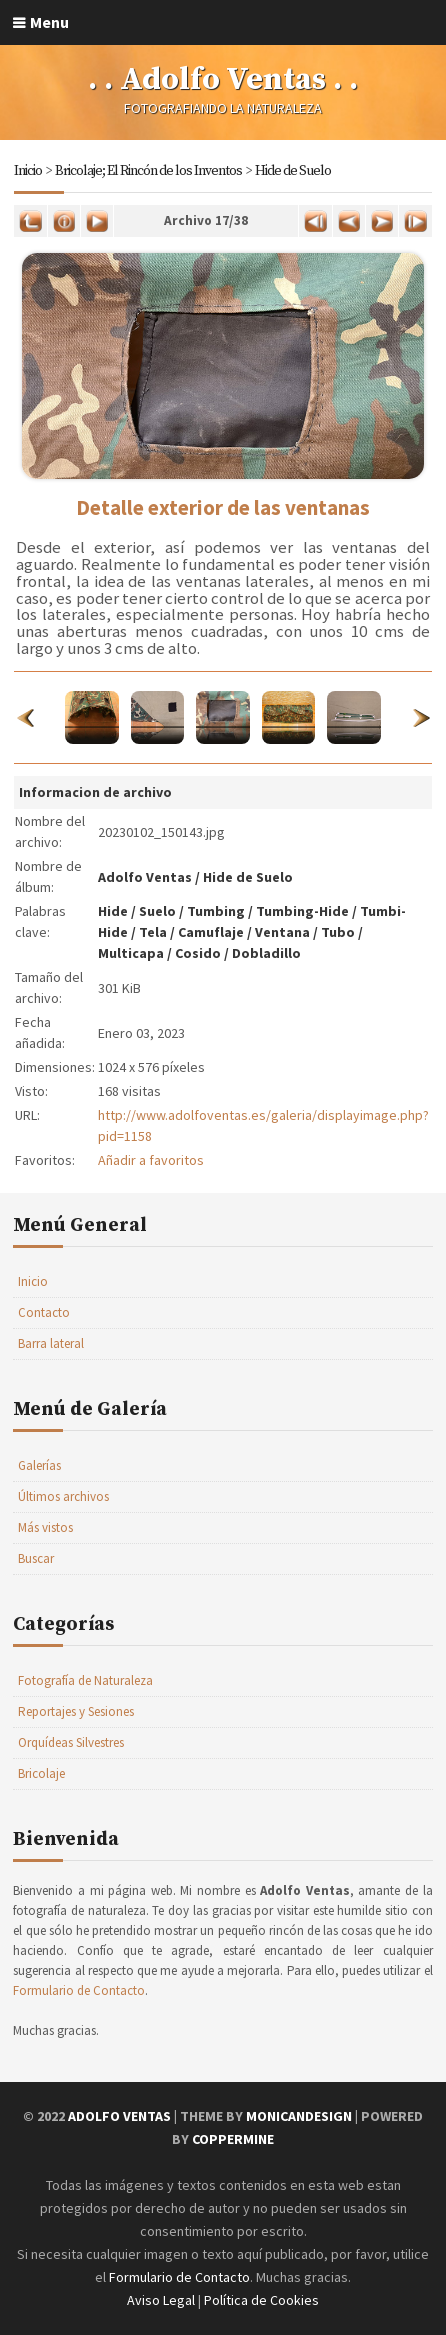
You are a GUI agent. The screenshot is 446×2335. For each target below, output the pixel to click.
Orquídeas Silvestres (71, 1742)
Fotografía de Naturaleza (85, 1680)
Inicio (28, 171)
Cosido (198, 953)
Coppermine (233, 2139)
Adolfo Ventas (145, 877)
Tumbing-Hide (302, 911)
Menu (49, 22)
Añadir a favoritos (151, 1160)
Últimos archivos (63, 1496)
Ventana (282, 932)
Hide (113, 911)
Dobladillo (266, 953)
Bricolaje (41, 1773)
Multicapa (131, 953)
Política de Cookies (261, 2300)
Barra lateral (51, 1343)
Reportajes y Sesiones (76, 1711)
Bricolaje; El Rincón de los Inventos (148, 171)
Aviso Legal (161, 2300)
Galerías (39, 1465)
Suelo (157, 911)
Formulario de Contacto (79, 1990)
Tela (153, 932)
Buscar (36, 1558)
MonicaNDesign (299, 2116)
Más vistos (45, 1527)
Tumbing (216, 911)
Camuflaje (211, 932)
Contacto (44, 1312)
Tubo (338, 932)
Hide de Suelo (293, 171)
